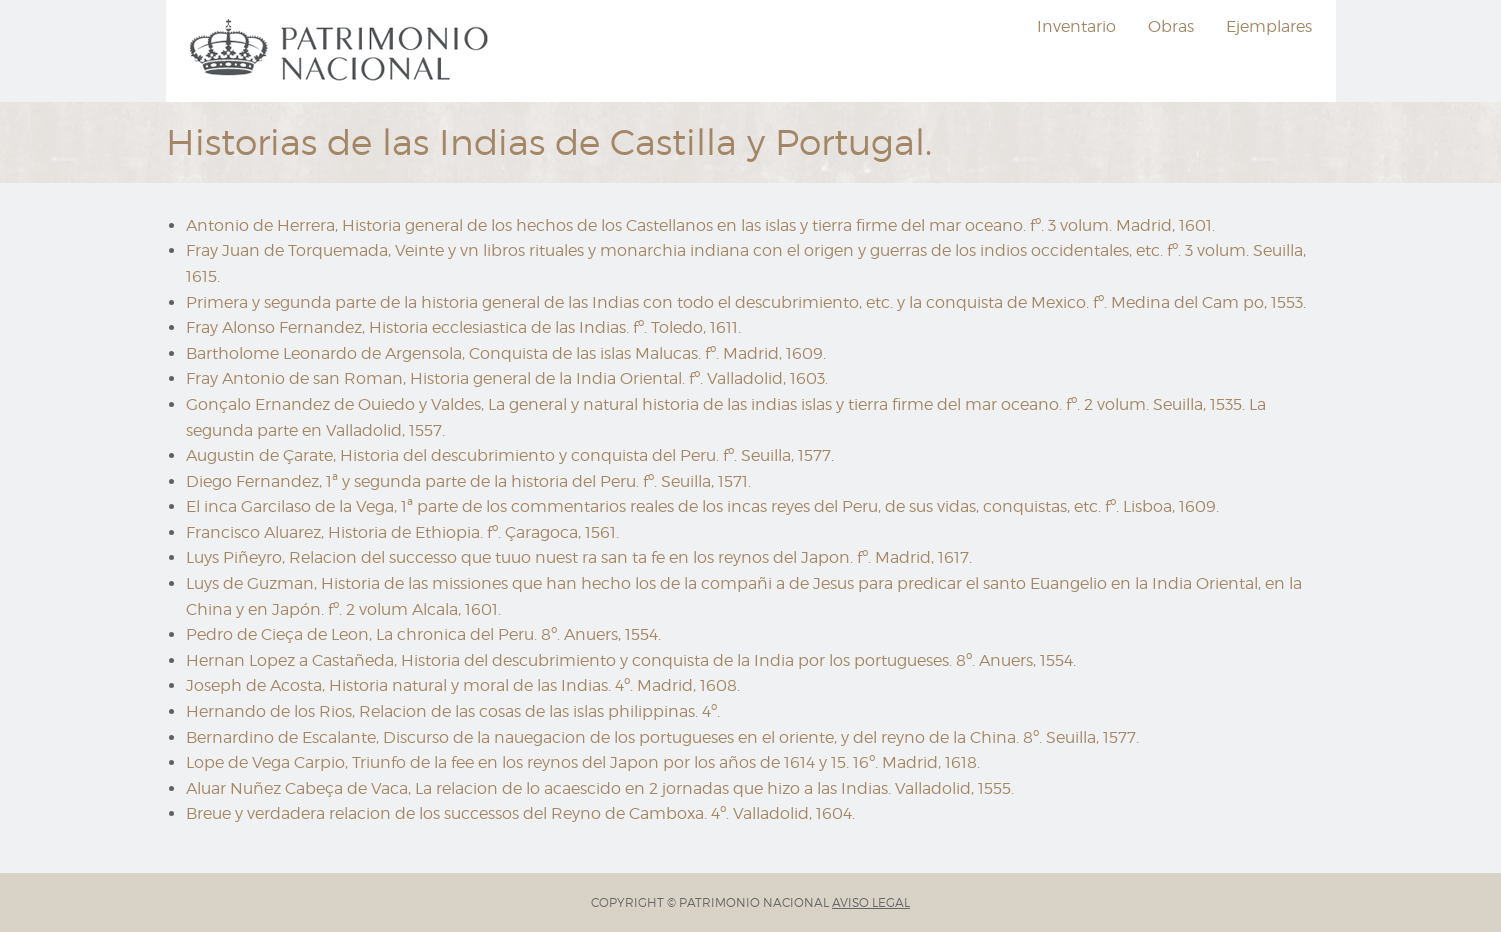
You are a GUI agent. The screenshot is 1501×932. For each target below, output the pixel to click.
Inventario (1076, 26)
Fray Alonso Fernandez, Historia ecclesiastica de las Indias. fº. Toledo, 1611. (463, 327)
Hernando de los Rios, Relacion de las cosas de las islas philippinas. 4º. (453, 711)
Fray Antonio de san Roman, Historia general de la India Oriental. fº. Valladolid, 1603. (507, 378)
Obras (1171, 26)
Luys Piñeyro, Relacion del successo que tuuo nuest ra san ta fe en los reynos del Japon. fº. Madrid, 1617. (579, 557)
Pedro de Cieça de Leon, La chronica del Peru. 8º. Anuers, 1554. (423, 634)
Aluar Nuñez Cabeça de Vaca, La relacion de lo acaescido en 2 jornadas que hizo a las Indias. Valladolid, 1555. (600, 788)
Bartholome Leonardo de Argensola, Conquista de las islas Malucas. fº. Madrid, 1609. (506, 353)
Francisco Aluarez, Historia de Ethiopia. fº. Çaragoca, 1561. (402, 532)
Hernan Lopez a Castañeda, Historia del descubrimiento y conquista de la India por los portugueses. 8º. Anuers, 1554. (631, 660)
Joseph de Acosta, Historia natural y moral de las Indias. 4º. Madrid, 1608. (463, 685)
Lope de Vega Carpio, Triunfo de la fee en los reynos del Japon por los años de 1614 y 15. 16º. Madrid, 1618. (583, 762)
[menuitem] (342, 51)
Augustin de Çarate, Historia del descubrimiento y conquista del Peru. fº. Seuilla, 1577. (510, 455)
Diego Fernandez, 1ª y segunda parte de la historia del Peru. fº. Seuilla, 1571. (468, 481)
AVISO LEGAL (871, 902)
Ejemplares (1269, 26)
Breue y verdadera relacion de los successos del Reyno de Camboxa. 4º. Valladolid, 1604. (520, 813)
